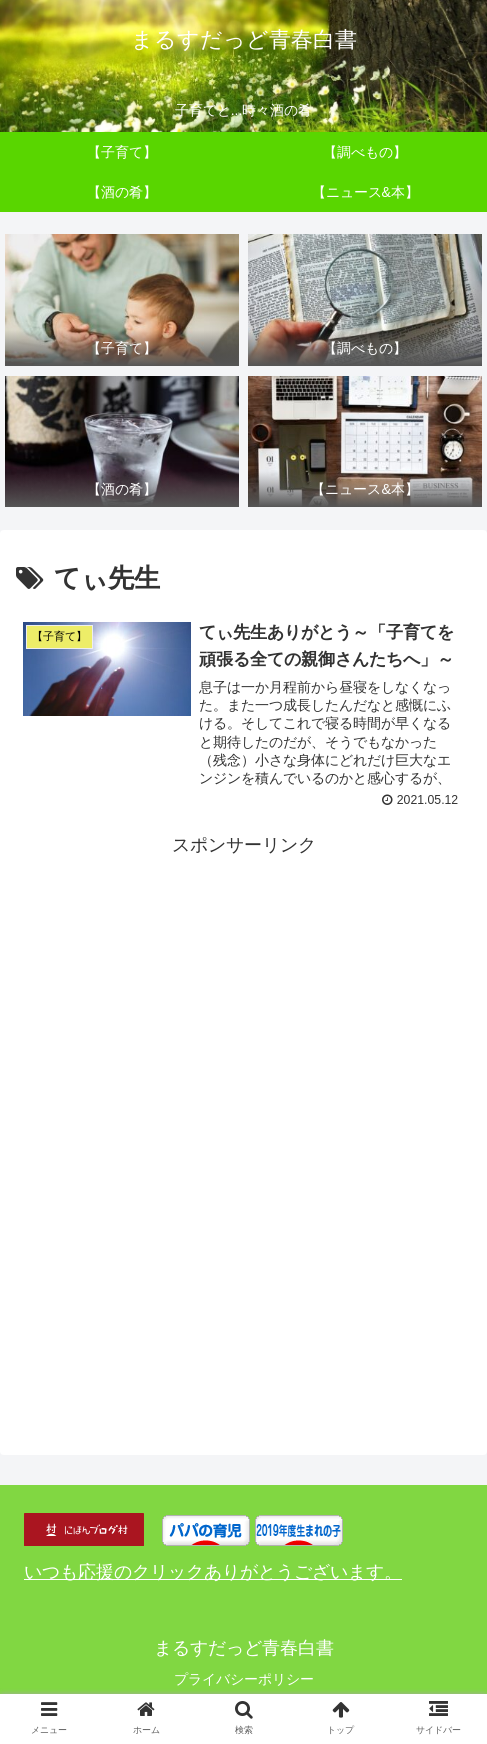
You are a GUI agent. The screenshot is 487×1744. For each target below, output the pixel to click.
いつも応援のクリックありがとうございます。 (213, 1573)
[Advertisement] (243, 1105)
